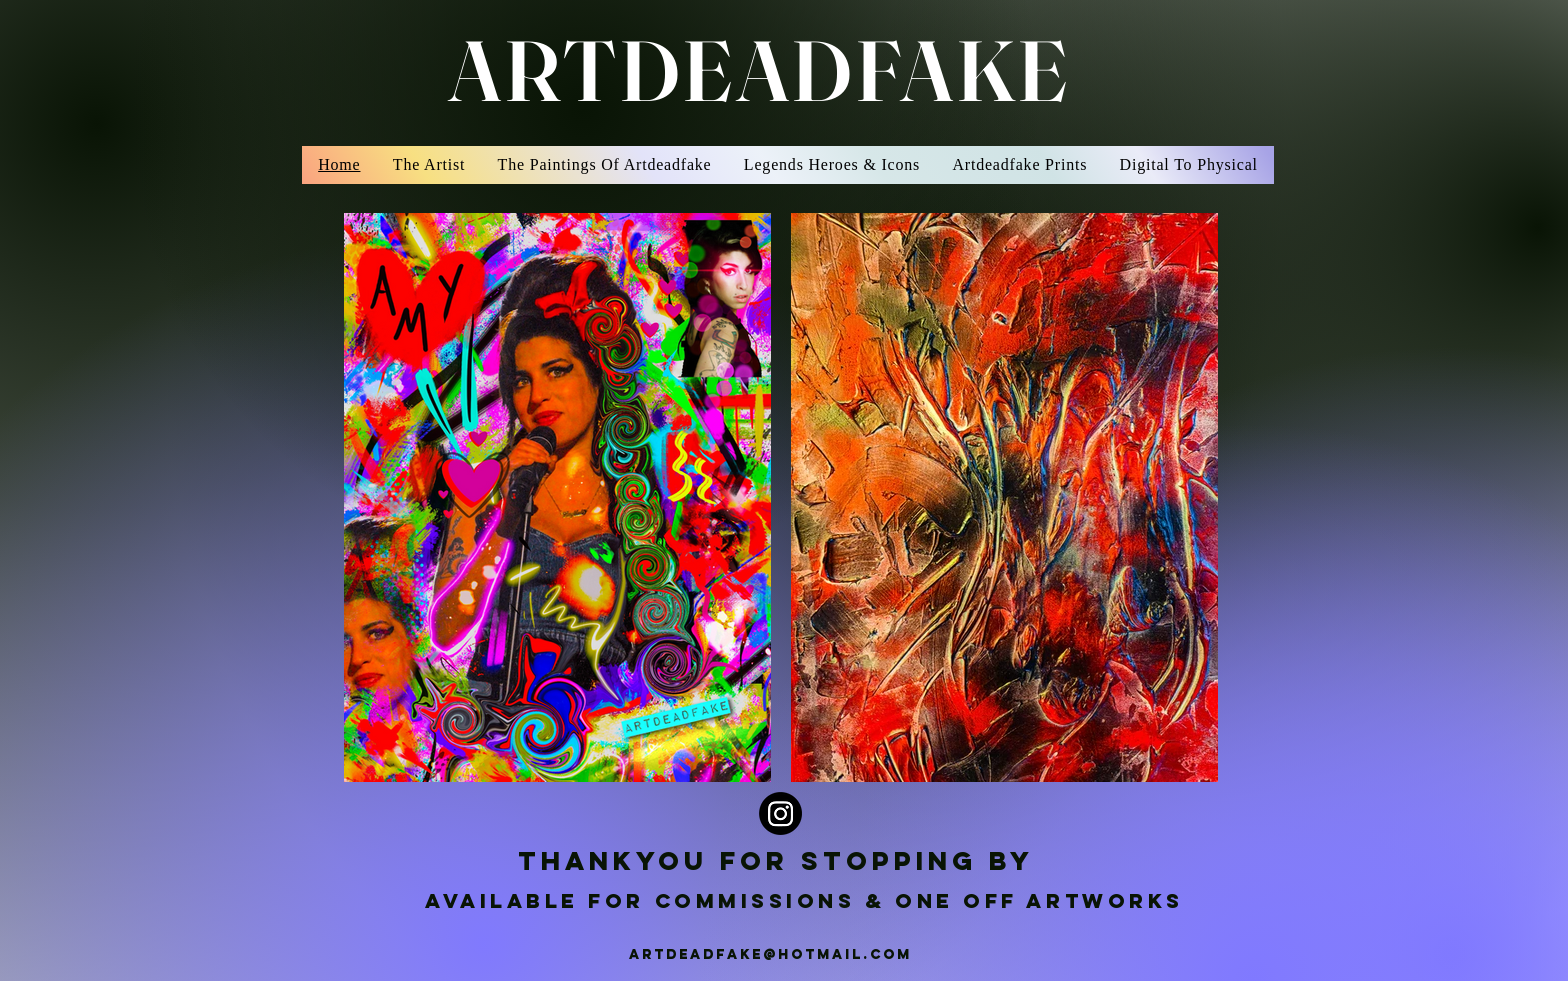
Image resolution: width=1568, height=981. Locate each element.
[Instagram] (780, 813)
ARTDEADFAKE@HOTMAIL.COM (770, 954)
